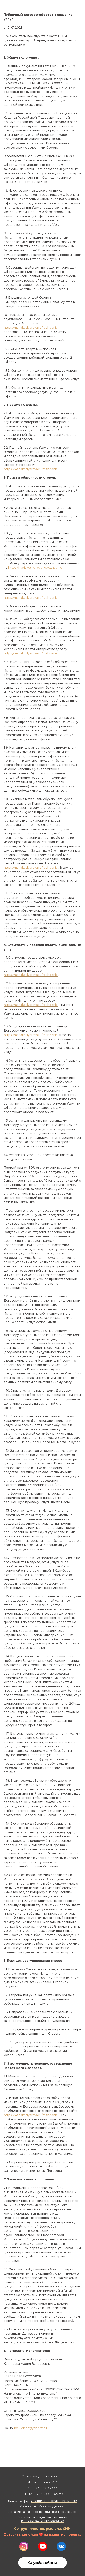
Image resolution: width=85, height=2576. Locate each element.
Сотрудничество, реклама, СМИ (42, 2529)
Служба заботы (42, 2563)
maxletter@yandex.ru (30, 2428)
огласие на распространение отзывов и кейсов (43, 2512)
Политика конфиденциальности (54, 2500)
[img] (23, 2546)
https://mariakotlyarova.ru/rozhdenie (31, 327)
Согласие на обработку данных (42, 2506)
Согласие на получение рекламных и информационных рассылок (42, 2519)
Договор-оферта (20, 2501)
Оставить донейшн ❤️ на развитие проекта (42, 2534)
